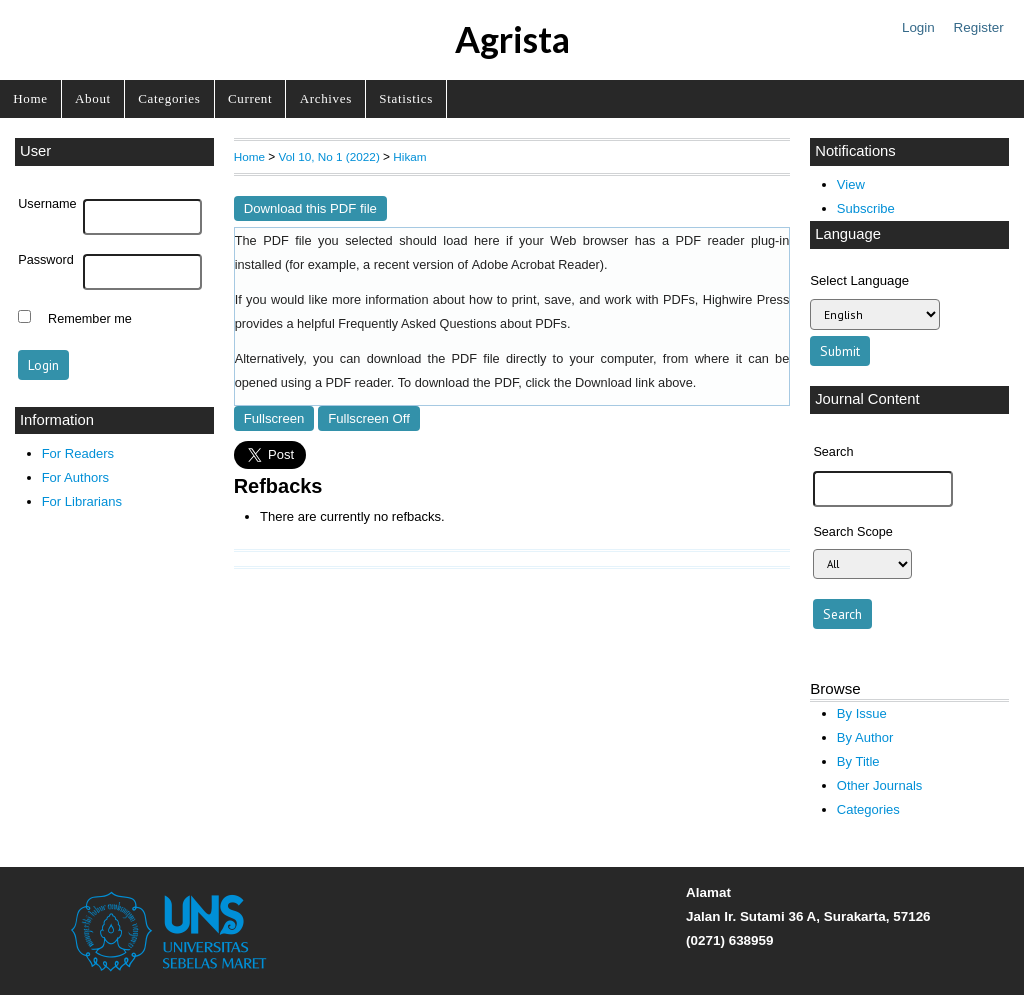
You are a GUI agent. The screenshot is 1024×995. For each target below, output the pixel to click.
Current (250, 98)
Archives (326, 98)
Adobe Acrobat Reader (536, 265)
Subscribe (866, 208)
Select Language (859, 280)
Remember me (90, 319)
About (93, 98)
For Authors (75, 477)
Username (47, 204)
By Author (865, 737)
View (851, 184)
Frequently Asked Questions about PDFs (452, 324)
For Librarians (82, 501)
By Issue (862, 713)
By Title (858, 761)
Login (918, 27)
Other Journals (879, 785)
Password (46, 260)
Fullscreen (274, 418)
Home (30, 98)
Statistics (406, 98)
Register (979, 27)
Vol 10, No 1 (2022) (329, 156)
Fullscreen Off (369, 418)
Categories (169, 98)
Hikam (409, 156)
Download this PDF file (310, 208)
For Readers (78, 453)
